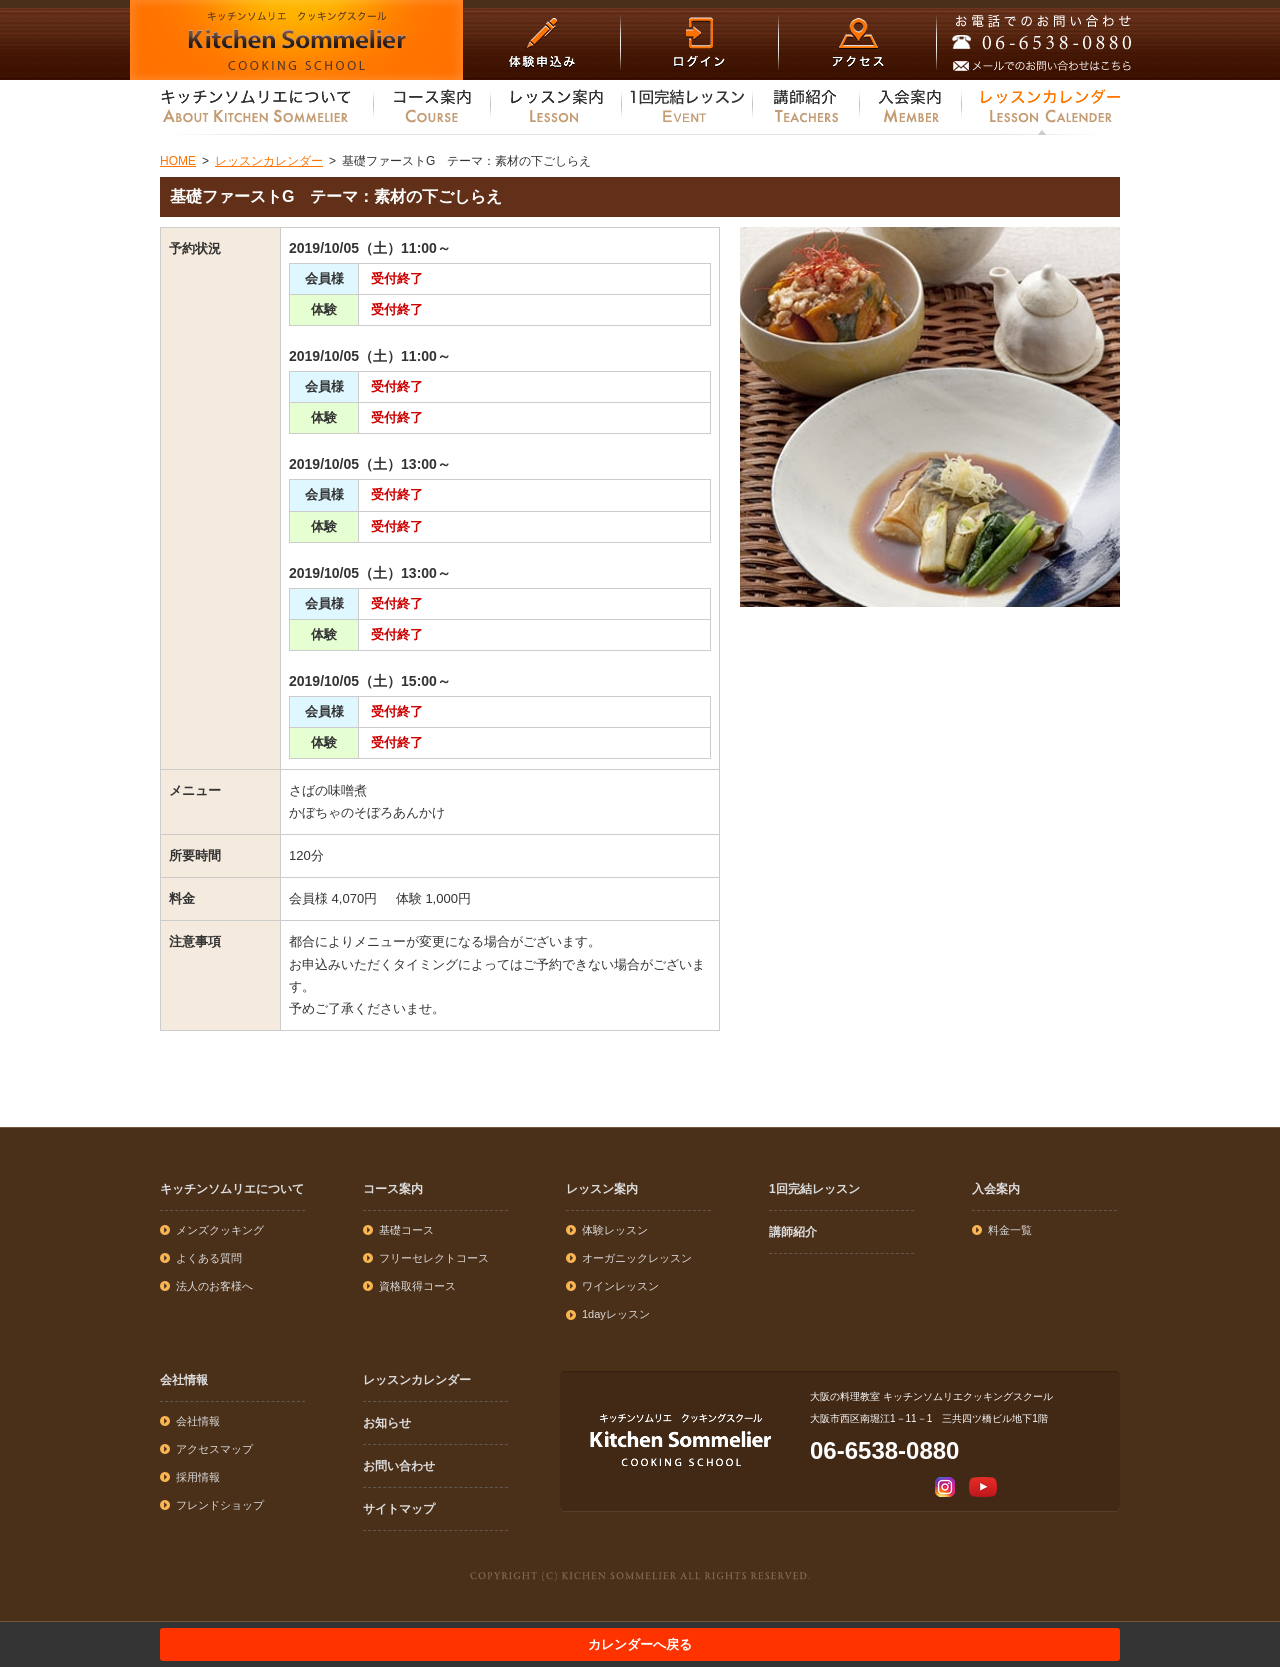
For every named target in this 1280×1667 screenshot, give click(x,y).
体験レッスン (615, 1230)
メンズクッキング (220, 1230)
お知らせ (387, 1423)
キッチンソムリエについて (232, 1189)
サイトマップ (399, 1509)
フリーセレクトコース (434, 1258)
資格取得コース (417, 1286)
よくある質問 (209, 1258)
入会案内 (996, 1189)
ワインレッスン (620, 1286)
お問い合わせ (399, 1466)
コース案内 (393, 1189)
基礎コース (406, 1230)
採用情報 (198, 1477)
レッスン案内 (602, 1189)
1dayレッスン (616, 1314)
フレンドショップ (220, 1505)
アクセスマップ (214, 1449)
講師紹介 (793, 1232)
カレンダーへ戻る (640, 1644)
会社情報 (184, 1380)
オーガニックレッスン (637, 1258)
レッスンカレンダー (417, 1380)
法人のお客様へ (214, 1286)
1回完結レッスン (814, 1189)
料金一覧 (1010, 1230)
